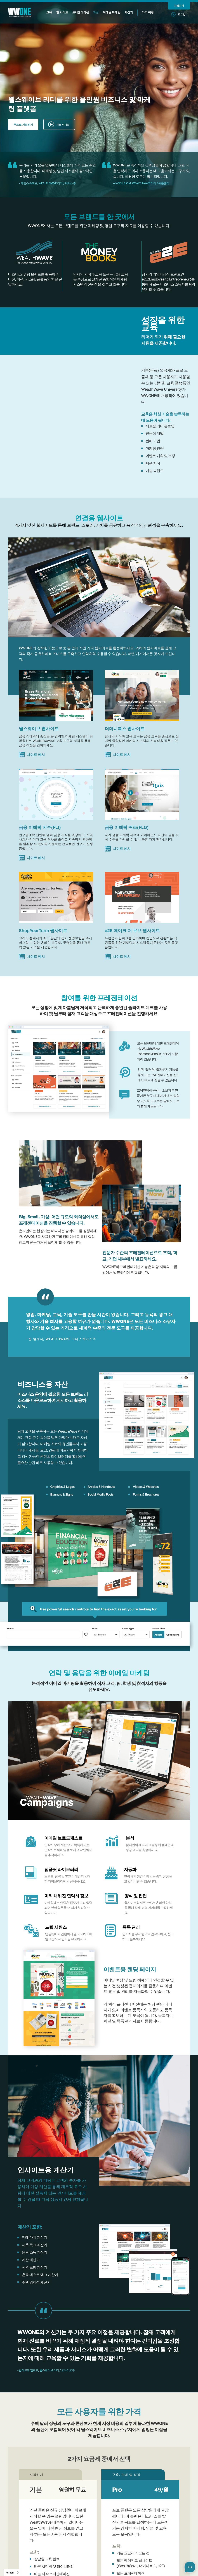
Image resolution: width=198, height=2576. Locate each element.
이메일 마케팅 (111, 12)
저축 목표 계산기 (34, 2245)
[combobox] (12, 2572)
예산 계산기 (31, 2259)
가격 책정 (148, 12)
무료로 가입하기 (23, 124)
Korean (10, 2572)
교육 (49, 12)
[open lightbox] (59, 124)
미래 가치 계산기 (34, 2237)
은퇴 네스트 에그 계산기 (40, 2274)
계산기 (129, 12)
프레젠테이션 (80, 12)
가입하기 (179, 5)
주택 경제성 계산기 (36, 2282)
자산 (96, 12)
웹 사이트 (62, 12)
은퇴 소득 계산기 (34, 2252)
